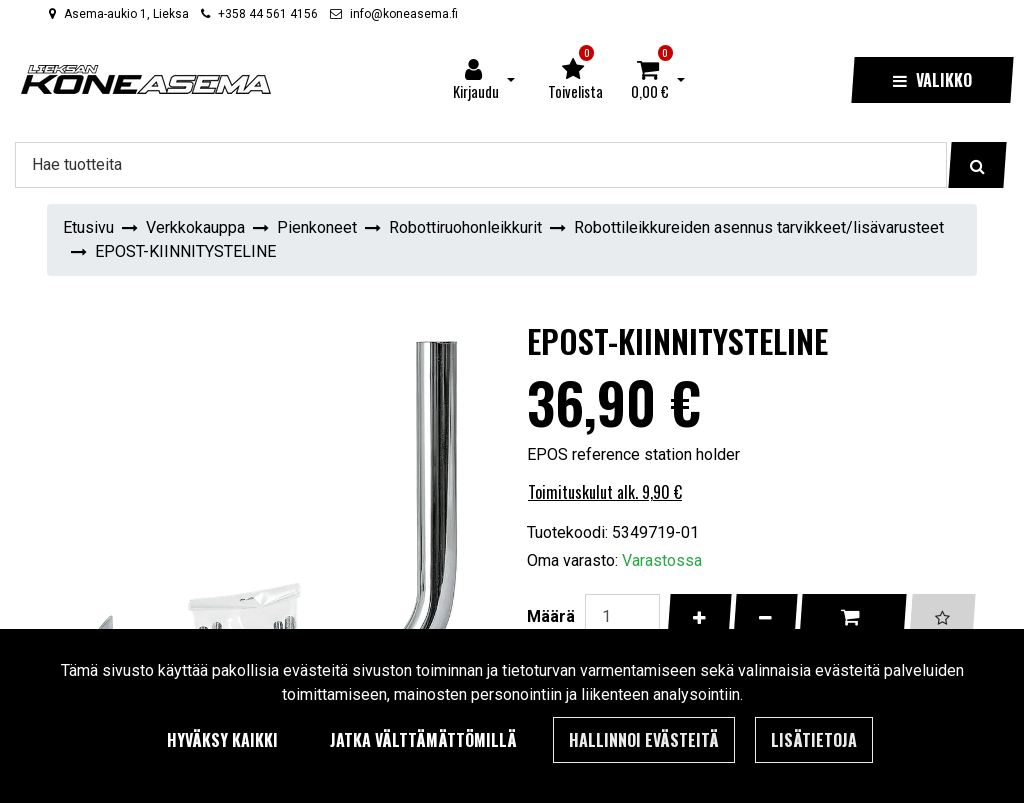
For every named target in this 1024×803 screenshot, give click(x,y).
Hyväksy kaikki (222, 740)
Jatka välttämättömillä (423, 740)
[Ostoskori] (650, 80)
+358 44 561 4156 (268, 14)
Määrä (551, 615)
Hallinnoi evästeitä (644, 740)
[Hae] (481, 165)
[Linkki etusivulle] (146, 79)
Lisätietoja (814, 740)
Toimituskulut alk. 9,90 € (605, 492)
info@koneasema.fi (404, 14)
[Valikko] (932, 80)
